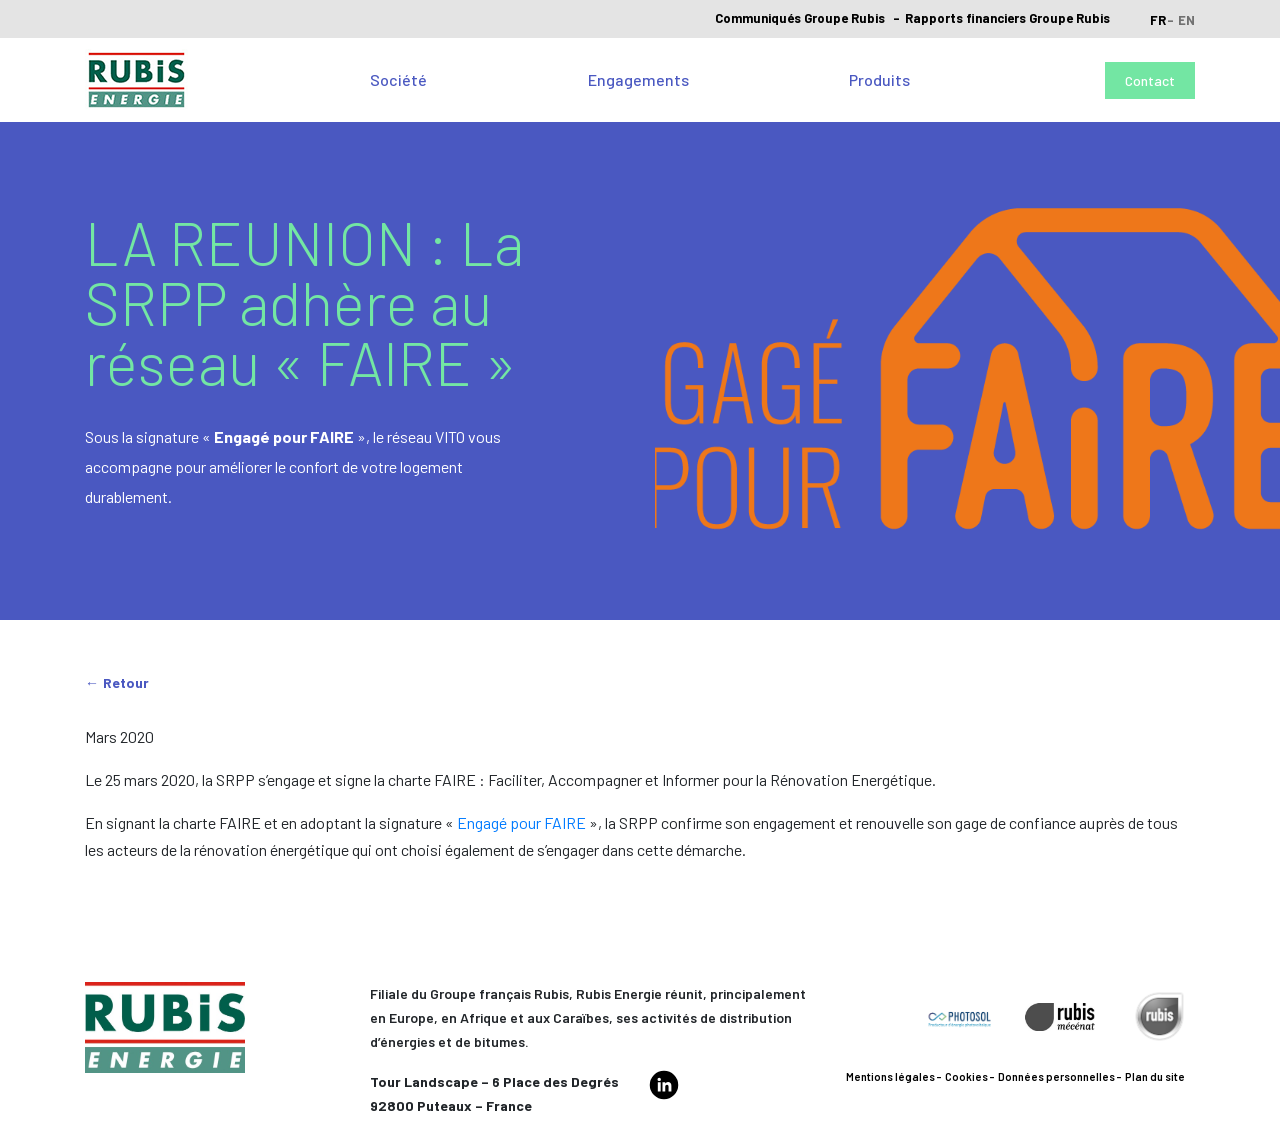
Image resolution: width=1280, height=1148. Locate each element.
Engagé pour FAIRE (521, 822)
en (1186, 20)
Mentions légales (890, 1076)
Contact (1150, 80)
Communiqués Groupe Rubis (800, 18)
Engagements (638, 79)
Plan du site (1155, 1076)
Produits (879, 79)
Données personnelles (1056, 1076)
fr (1158, 20)
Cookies (966, 1076)
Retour (126, 682)
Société (398, 79)
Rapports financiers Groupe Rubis (1007, 18)
